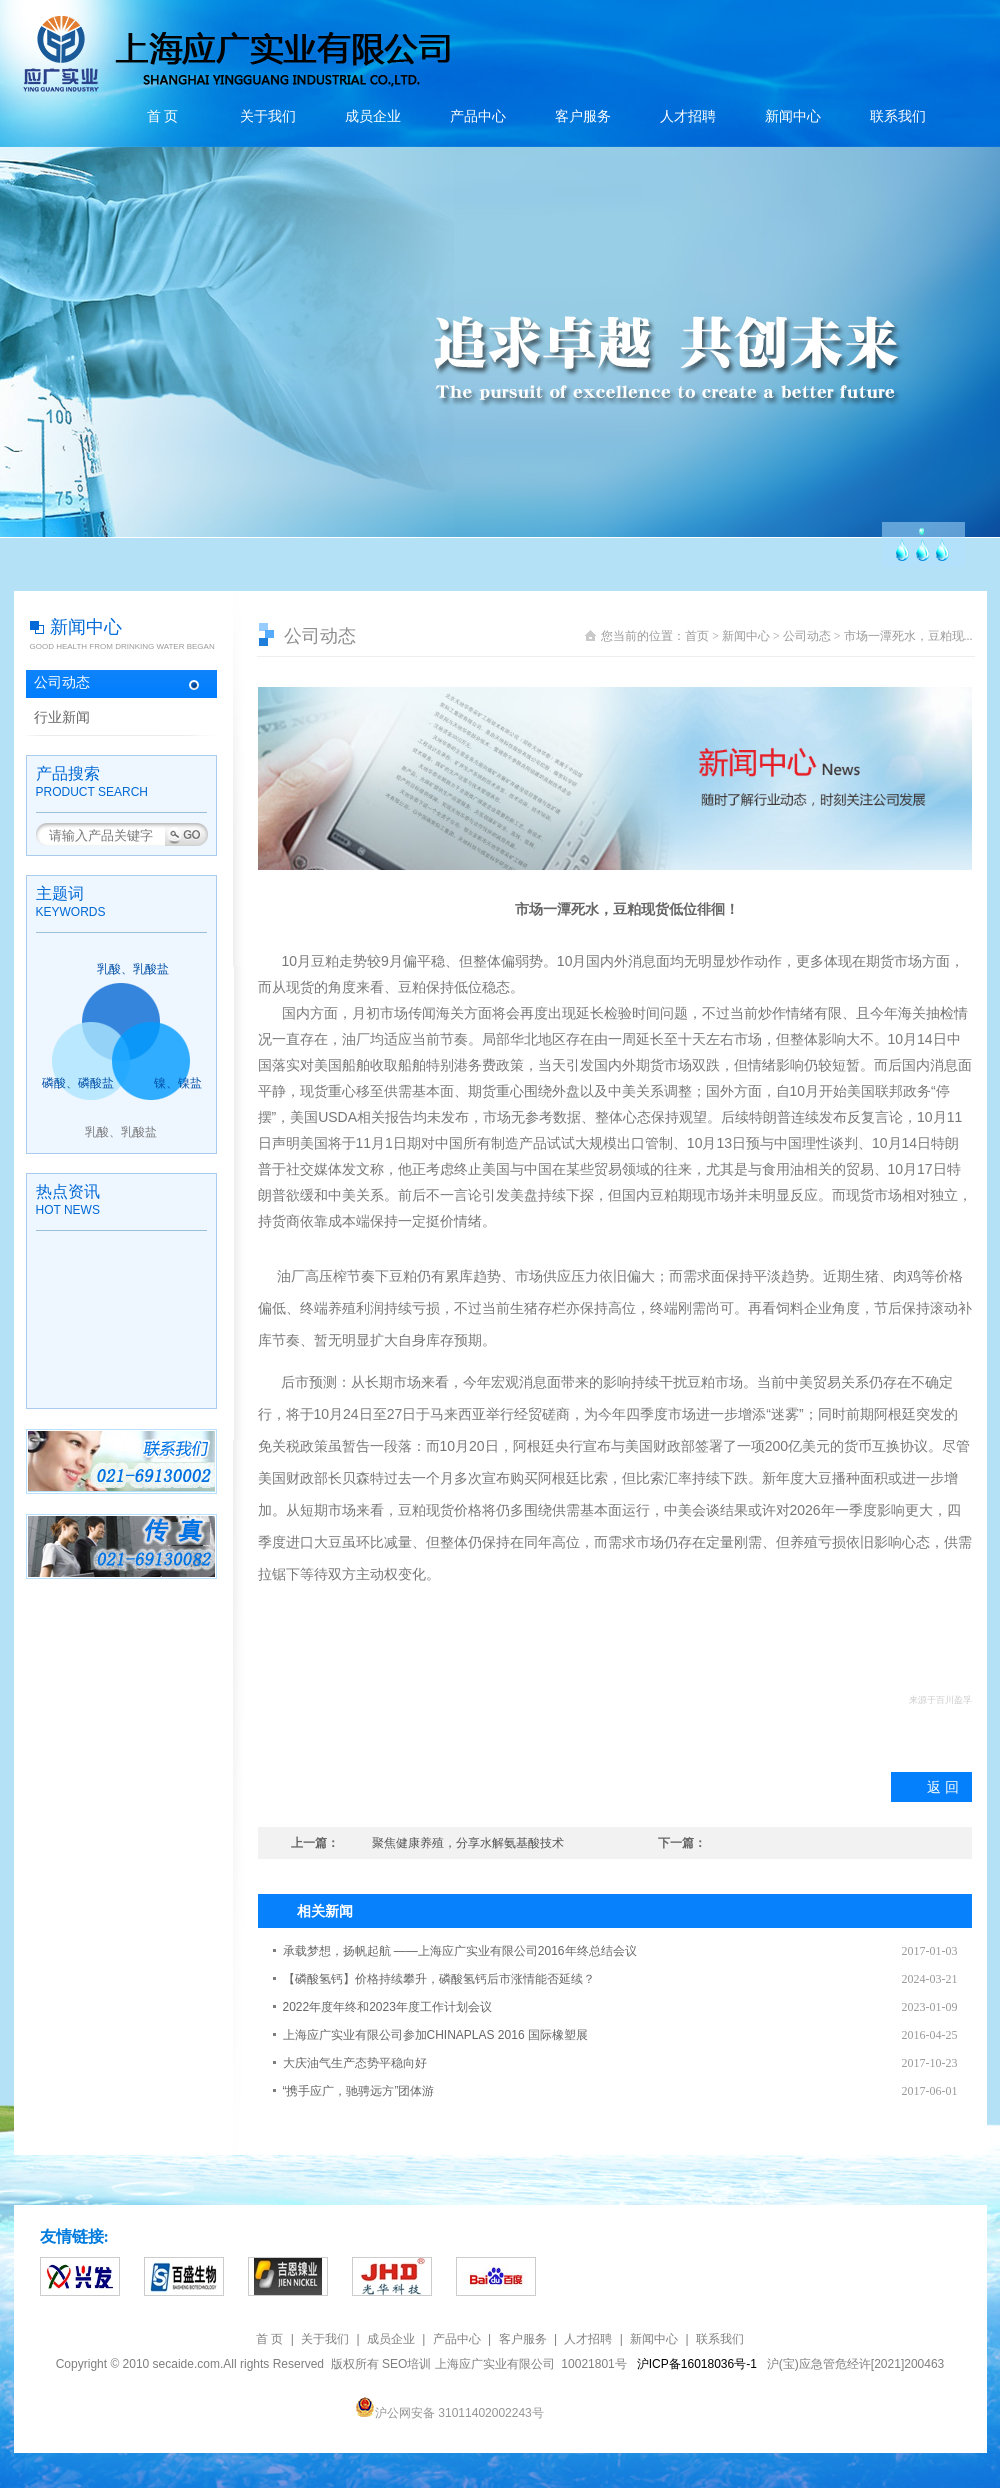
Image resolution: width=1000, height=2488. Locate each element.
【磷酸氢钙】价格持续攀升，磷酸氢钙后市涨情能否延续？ (439, 1979)
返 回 (943, 1787)
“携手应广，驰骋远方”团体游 (359, 2091)
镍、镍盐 (178, 1083)
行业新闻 (62, 717)
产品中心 (478, 116)
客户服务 (583, 116)
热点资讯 (68, 1191)
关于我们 (268, 116)
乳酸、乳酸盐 (133, 969)
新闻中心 (793, 116)
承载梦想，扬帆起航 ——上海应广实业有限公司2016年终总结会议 (460, 1951)
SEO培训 (406, 2364)
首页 (697, 636)
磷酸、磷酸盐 (78, 1083)
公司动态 (62, 682)
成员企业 (373, 116)
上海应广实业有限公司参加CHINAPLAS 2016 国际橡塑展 (435, 2035)
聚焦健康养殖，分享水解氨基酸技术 (468, 1843)
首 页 (163, 116)
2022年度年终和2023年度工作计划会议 (387, 2007)
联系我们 (898, 116)
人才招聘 (688, 116)
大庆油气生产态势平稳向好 (355, 2063)
